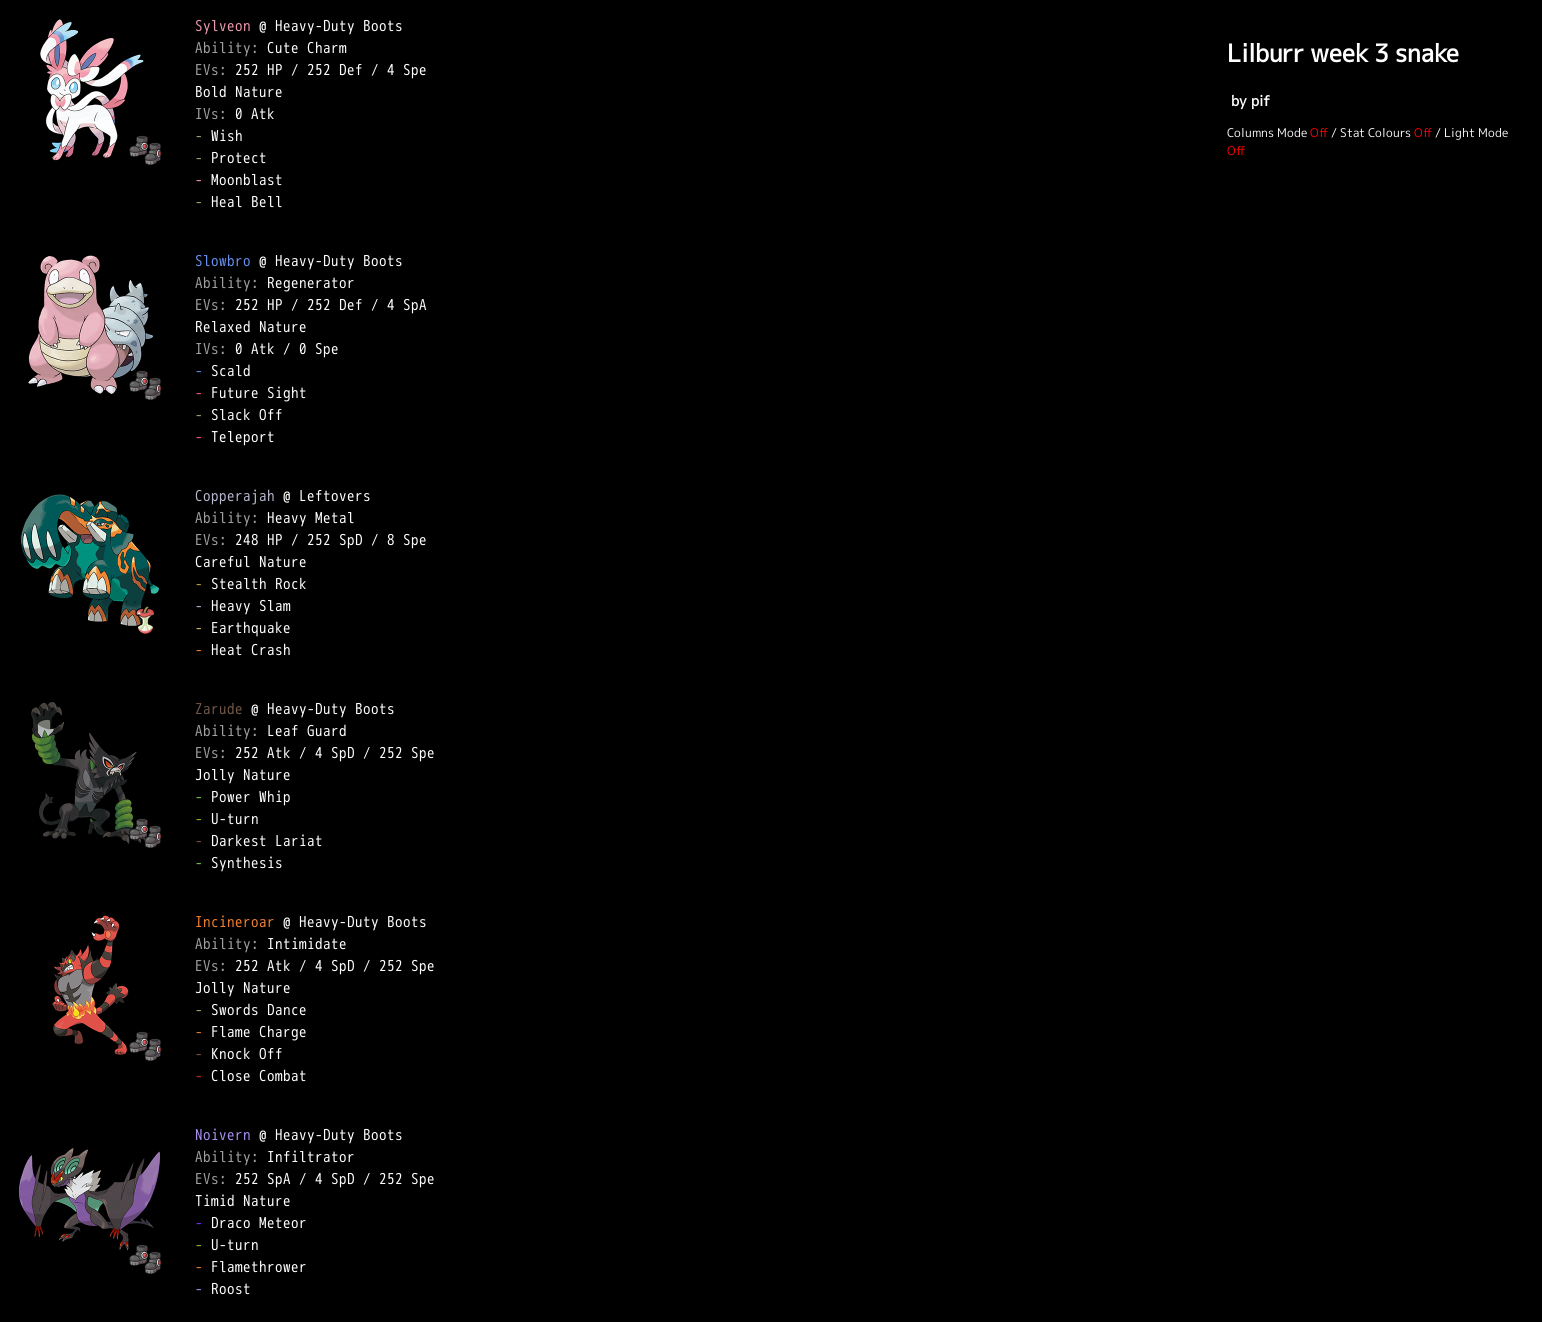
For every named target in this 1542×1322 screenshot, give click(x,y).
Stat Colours (1375, 132)
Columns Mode (1267, 132)
